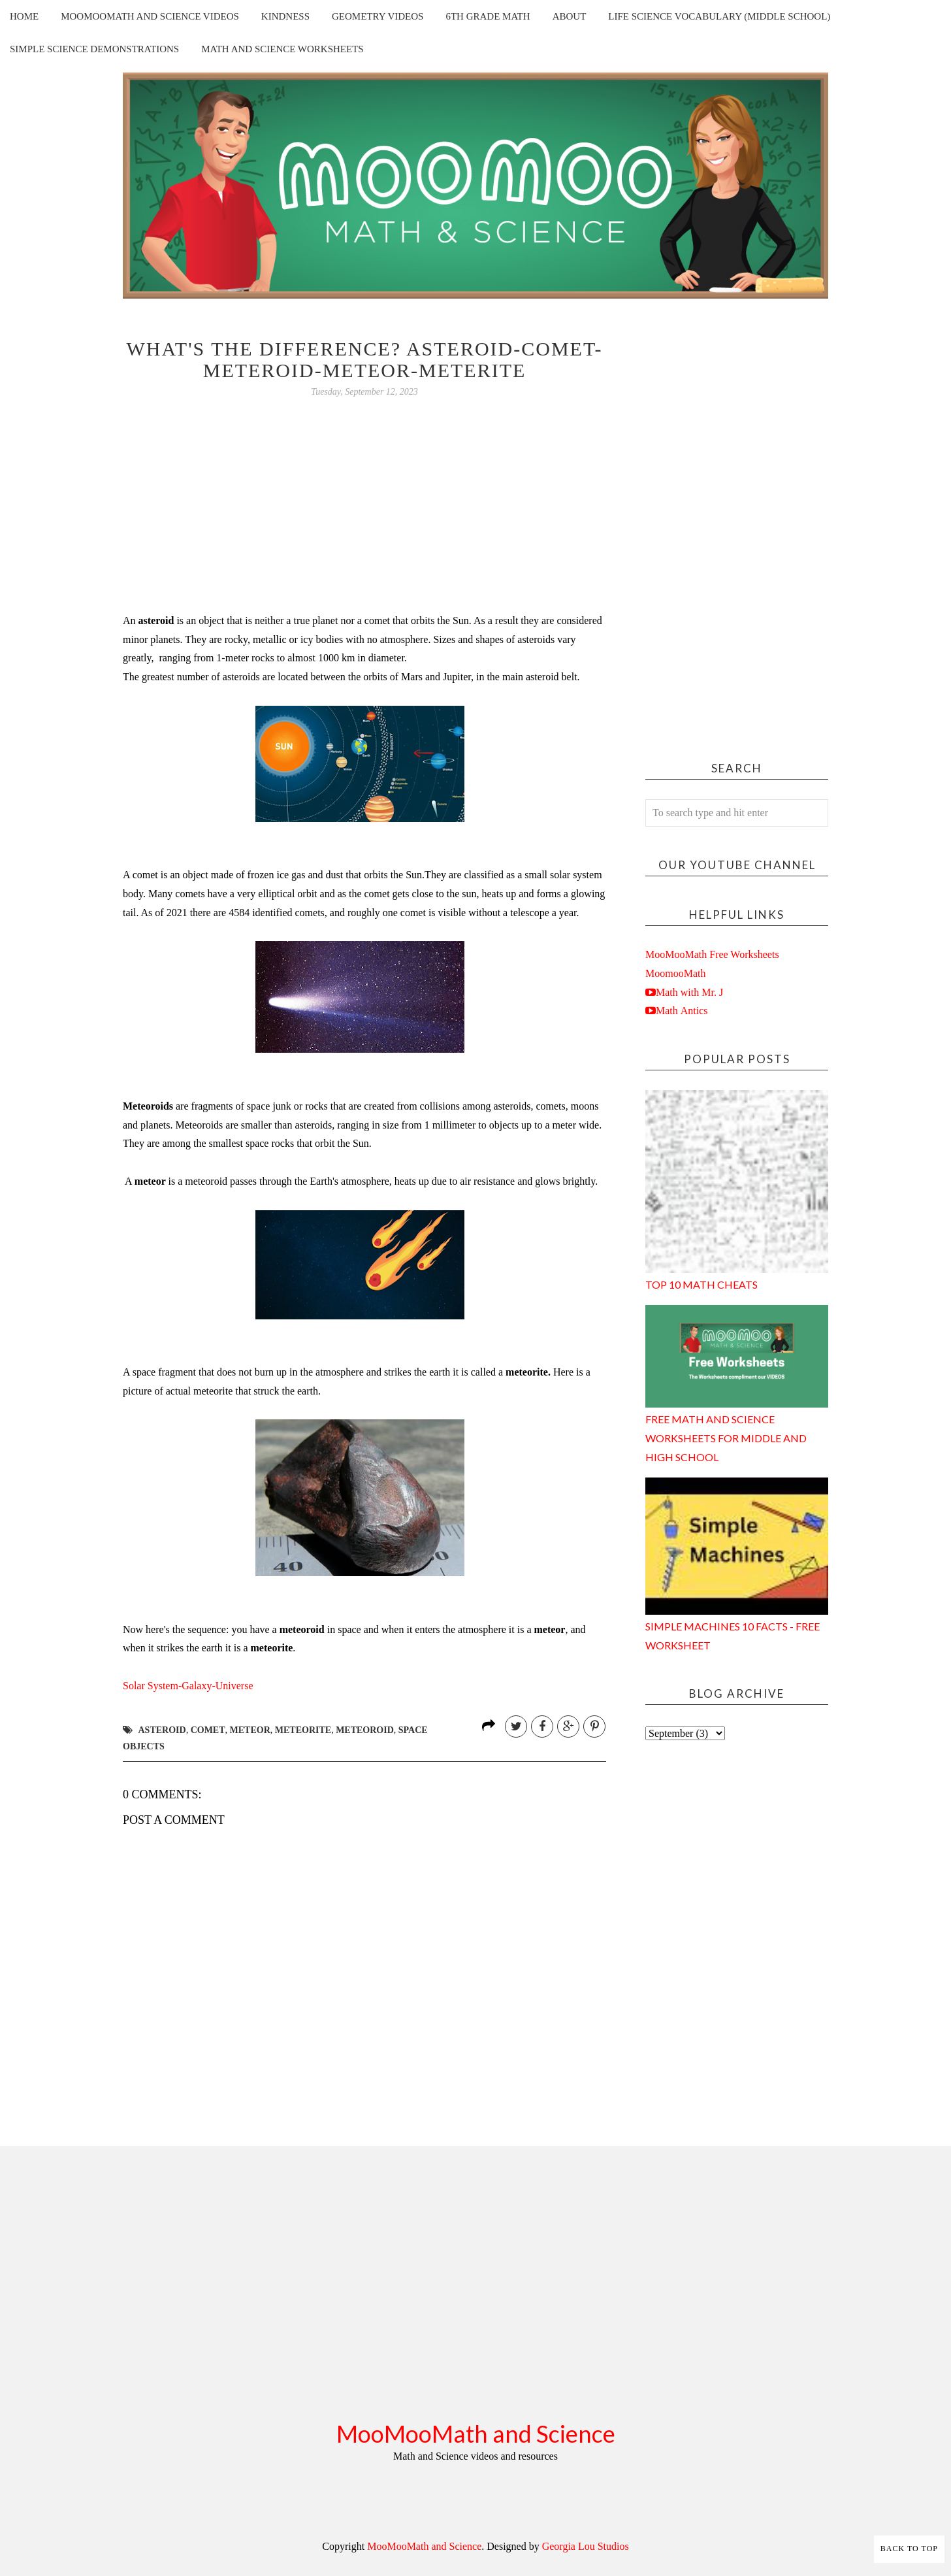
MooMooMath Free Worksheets (712, 954)
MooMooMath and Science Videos (150, 16)
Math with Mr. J (689, 992)
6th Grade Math (487, 16)
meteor (250, 1730)
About (570, 16)
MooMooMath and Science (475, 2433)
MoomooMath (675, 973)
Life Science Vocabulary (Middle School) (719, 16)
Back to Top (909, 2548)
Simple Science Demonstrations (94, 49)
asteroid (162, 1730)
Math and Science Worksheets (282, 49)
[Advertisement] (736, 534)
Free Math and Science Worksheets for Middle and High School (726, 1438)
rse (188, 1685)
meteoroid (365, 1730)
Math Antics (682, 1010)
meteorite (303, 1730)
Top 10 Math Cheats (701, 1284)
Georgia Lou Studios (585, 2546)
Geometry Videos (377, 16)
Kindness (285, 16)
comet (208, 1730)
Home (24, 16)
